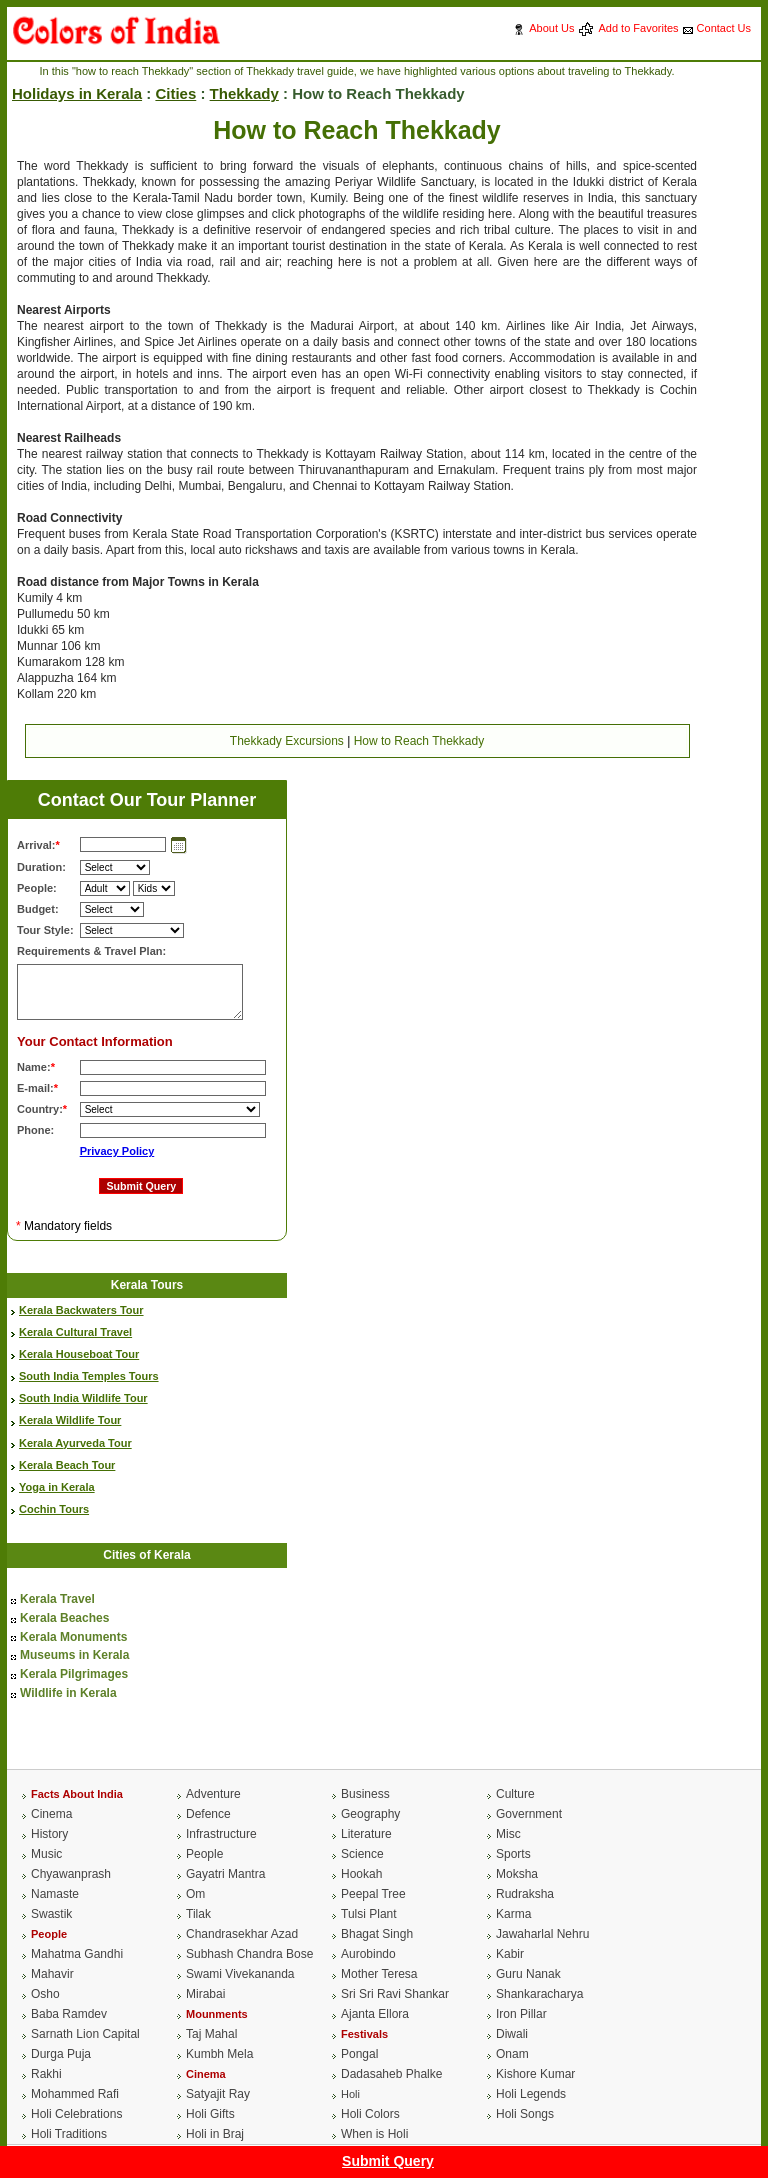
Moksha (517, 1874)
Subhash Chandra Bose (249, 1954)
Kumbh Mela (219, 2054)
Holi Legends (531, 2094)
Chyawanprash (71, 1874)
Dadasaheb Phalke (391, 2074)
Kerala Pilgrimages (74, 1674)
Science (362, 1854)
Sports (513, 1854)
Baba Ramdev (69, 2014)
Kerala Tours (147, 1285)
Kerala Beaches (64, 1618)
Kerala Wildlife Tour (70, 1420)
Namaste (55, 1894)
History (49, 1834)
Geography (370, 1814)
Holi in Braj (215, 2134)
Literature (366, 1834)
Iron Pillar (521, 2014)
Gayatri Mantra (225, 1874)
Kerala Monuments (73, 1637)
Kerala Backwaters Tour (81, 1310)
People (204, 1854)
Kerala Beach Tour (67, 1465)
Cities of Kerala (146, 1555)
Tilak (198, 1914)
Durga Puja (61, 2054)
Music (46, 1854)
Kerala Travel (57, 1599)
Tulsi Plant (369, 1914)
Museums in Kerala (74, 1655)
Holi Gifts (210, 2114)
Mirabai (205, 1994)
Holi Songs (525, 2114)
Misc (508, 1834)
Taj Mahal (211, 2034)
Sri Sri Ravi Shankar (395, 1994)
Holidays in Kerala (77, 93)
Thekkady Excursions (287, 741)
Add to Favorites (638, 28)
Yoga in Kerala (57, 1487)
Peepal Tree (373, 1894)
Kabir (510, 1954)
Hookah (361, 1874)
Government (529, 1814)
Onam (512, 2054)
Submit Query (388, 2161)
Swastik (51, 1914)
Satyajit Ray (218, 2094)
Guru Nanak (528, 1974)
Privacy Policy (117, 1151)
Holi (350, 2094)
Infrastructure (221, 1834)
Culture (515, 1794)
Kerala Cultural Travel (75, 1332)
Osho (45, 1994)
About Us (551, 28)
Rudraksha (525, 1894)
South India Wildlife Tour (83, 1398)
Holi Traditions (69, 2134)
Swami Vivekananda (240, 1974)
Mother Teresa (379, 1974)
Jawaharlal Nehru (542, 1934)
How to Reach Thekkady (419, 741)
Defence (208, 1814)
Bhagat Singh (377, 1934)
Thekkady (244, 93)
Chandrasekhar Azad (242, 1934)
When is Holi (374, 2134)
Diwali (512, 2034)
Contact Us (724, 28)
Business (365, 1794)
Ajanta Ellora (375, 2014)
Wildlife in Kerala (68, 1693)
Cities (175, 93)
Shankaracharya (539, 1994)
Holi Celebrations (76, 2114)
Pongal (359, 2054)
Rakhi (46, 2074)
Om (195, 1894)
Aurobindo (368, 1954)
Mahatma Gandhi (77, 1954)
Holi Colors (370, 2114)
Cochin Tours (54, 1509)
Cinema (51, 1814)
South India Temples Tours (89, 1376)
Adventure (213, 1794)
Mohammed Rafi (75, 2094)
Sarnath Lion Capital (85, 2034)
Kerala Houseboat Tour (79, 1354)
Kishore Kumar (535, 2074)
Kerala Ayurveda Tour (75, 1443)
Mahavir (52, 1974)
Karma (513, 1914)
